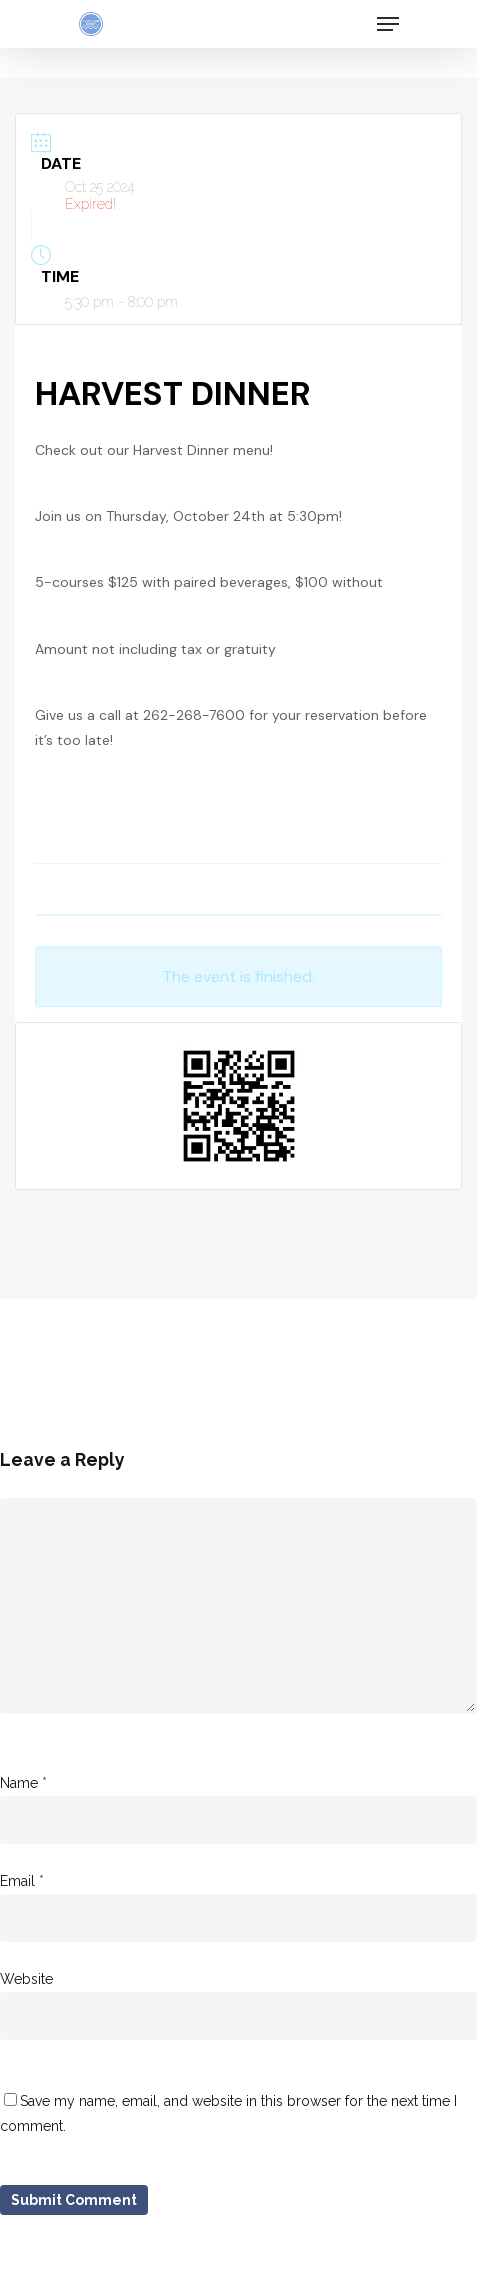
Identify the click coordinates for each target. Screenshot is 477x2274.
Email (22, 1881)
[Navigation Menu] (388, 24)
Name (23, 1783)
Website (26, 1979)
